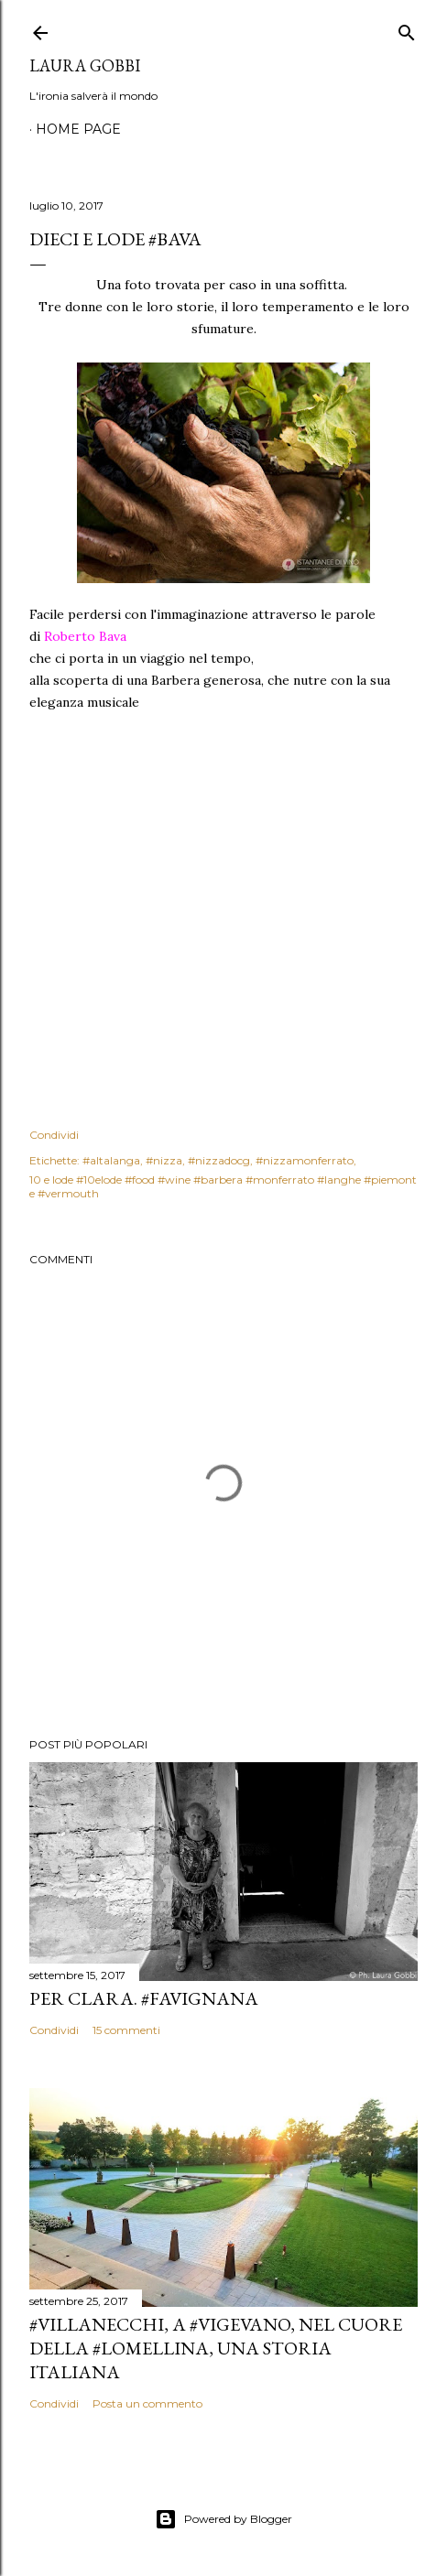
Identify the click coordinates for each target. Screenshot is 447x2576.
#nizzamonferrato (305, 1160)
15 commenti (126, 2030)
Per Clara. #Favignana (143, 1998)
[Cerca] (407, 29)
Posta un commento (147, 2403)
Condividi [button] (54, 1135)
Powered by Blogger (223, 2519)
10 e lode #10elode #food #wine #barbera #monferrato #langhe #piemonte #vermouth (223, 1186)
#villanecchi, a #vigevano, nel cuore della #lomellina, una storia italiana (215, 2348)
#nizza (164, 1160)
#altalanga (111, 1160)
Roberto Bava (85, 636)
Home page (78, 129)
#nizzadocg (219, 1160)
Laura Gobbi (84, 65)
